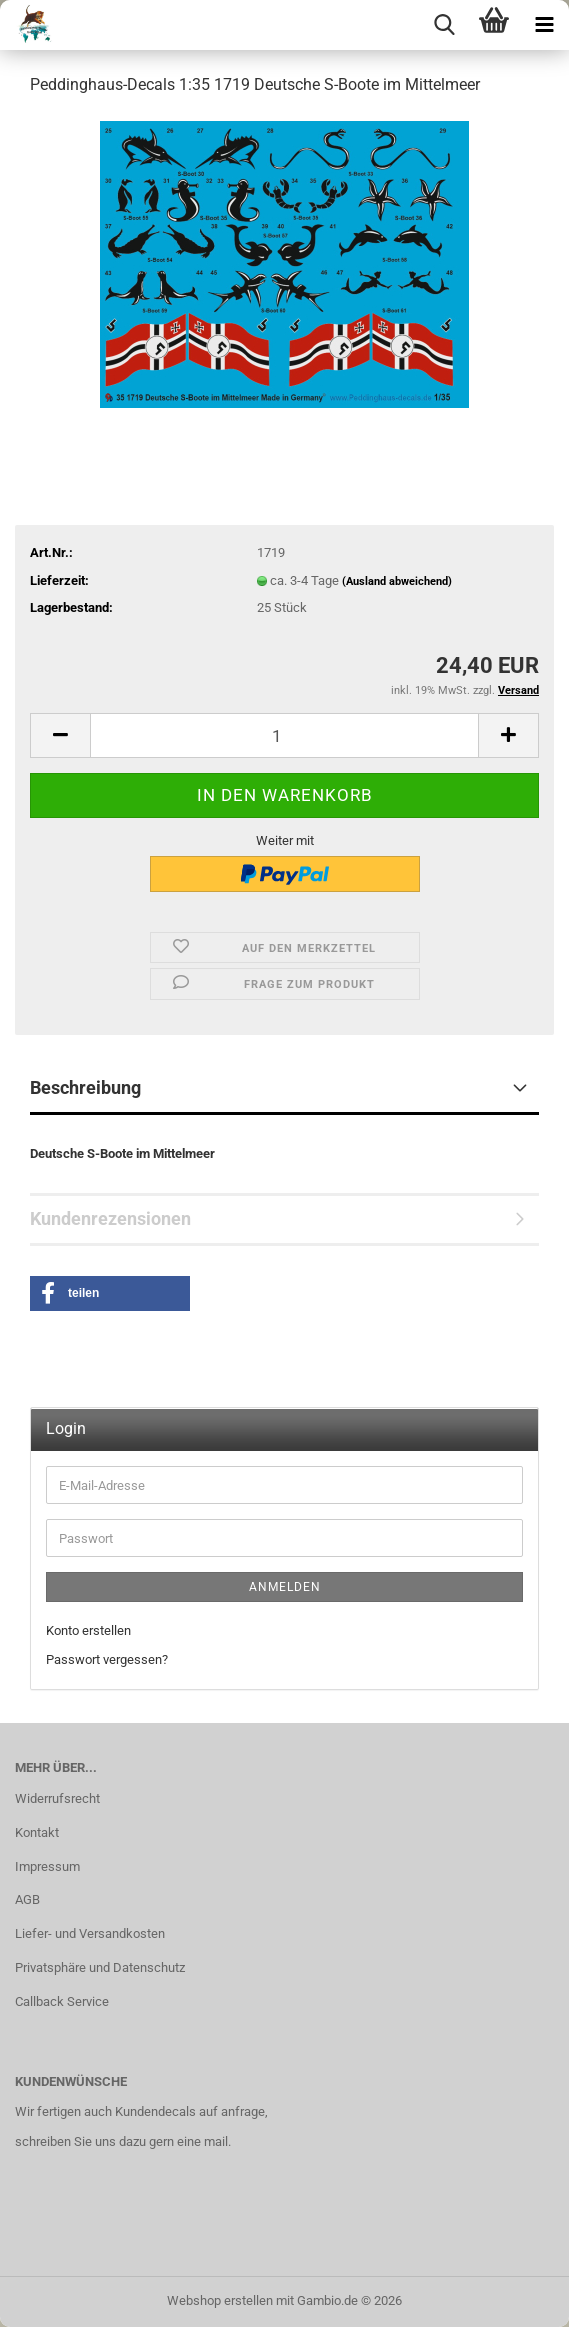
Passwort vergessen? (107, 1659)
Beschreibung (85, 1087)
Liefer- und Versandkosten (90, 1933)
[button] (60, 735)
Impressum (47, 1866)
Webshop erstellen (220, 2300)
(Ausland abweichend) (397, 581)
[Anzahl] (284, 735)
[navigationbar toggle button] (544, 25)
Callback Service (62, 2001)
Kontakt (37, 1832)
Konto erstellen (88, 1630)
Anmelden (285, 1587)
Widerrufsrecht (57, 1798)
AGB (27, 1899)
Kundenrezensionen (110, 1218)
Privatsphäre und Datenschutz (100, 1967)
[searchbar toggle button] (444, 25)
